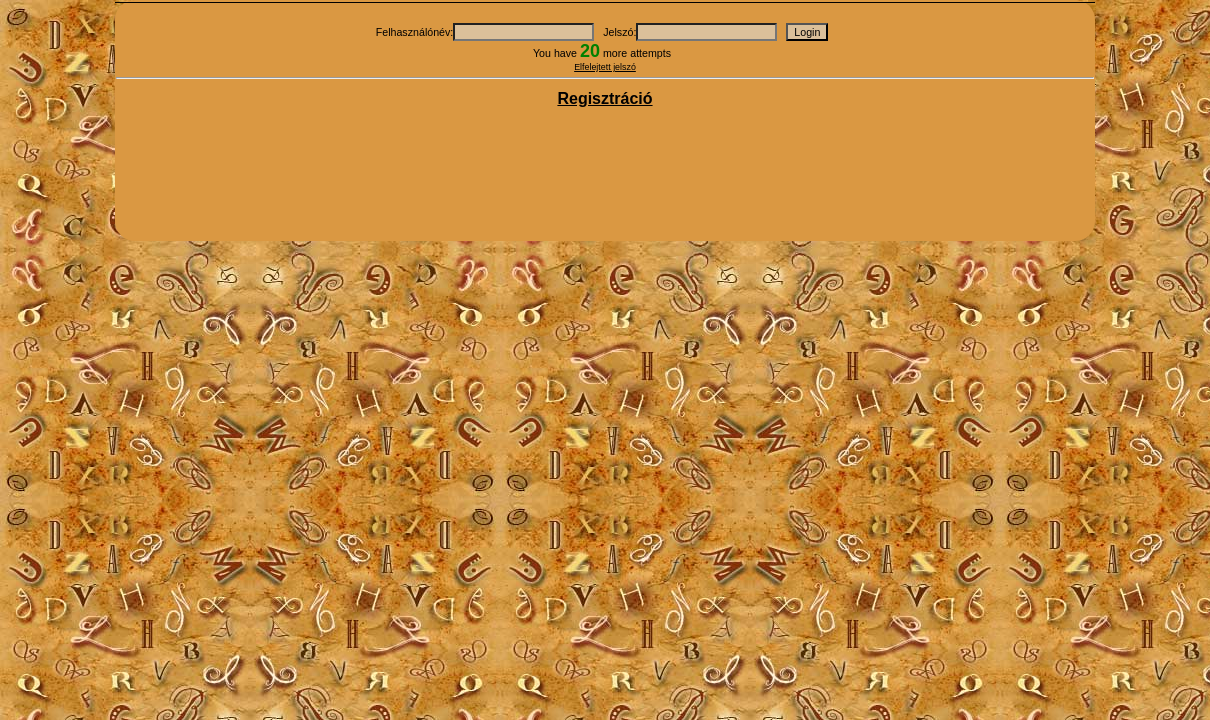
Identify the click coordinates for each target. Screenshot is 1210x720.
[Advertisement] (605, 176)
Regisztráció (604, 98)
